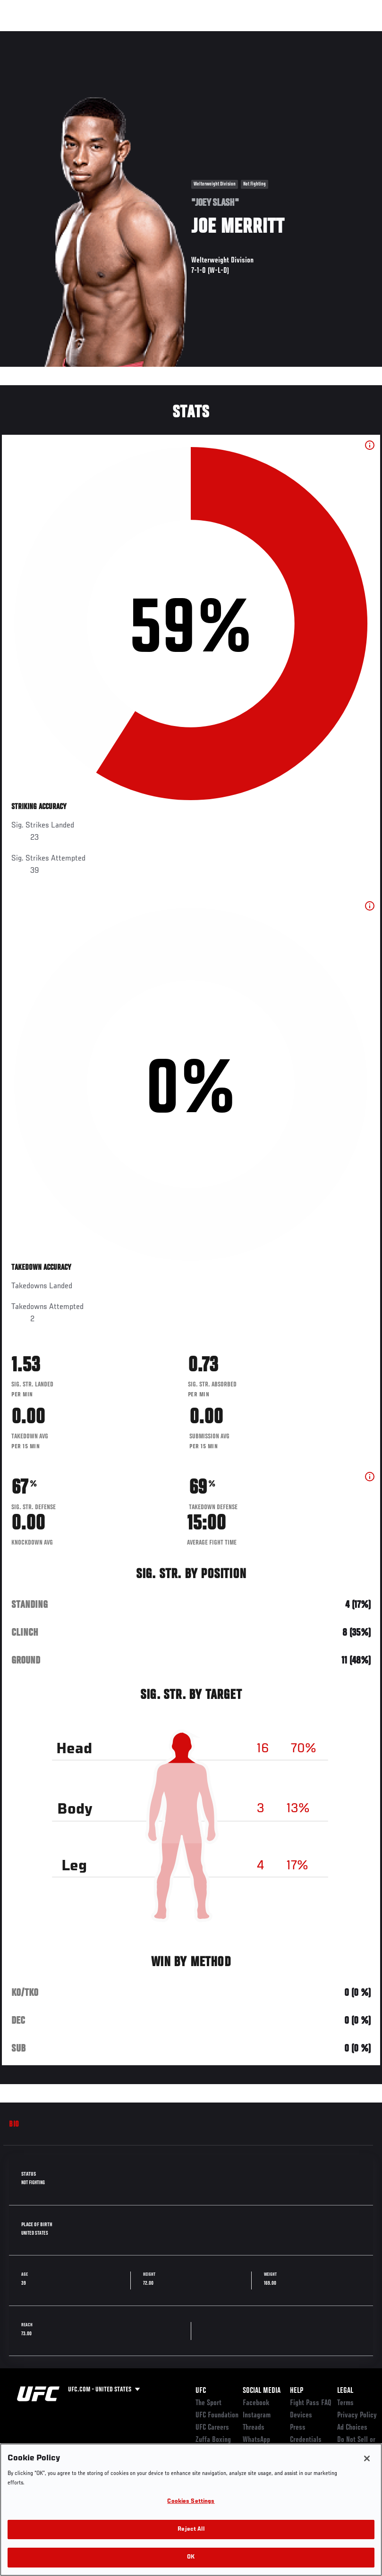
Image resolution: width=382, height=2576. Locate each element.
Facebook (256, 2403)
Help (296, 2391)
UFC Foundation (216, 2415)
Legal (345, 2391)
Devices (301, 2415)
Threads (253, 2428)
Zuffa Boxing (283, 36)
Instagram (257, 2415)
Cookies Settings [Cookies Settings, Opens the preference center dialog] (190, 2502)
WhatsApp (256, 2440)
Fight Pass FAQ (310, 2403)
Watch (237, 36)
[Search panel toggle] (351, 36)
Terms (345, 2403)
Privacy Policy (357, 2415)
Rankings (66, 36)
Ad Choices (352, 2428)
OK (191, 2557)
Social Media (261, 2391)
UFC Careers (212, 2428)
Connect (200, 36)
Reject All (191, 2529)
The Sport (208, 2403)
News (145, 36)
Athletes (107, 36)
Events (25, 36)
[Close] (367, 2458)
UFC (200, 2391)
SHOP (325, 36)
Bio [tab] (14, 2124)
